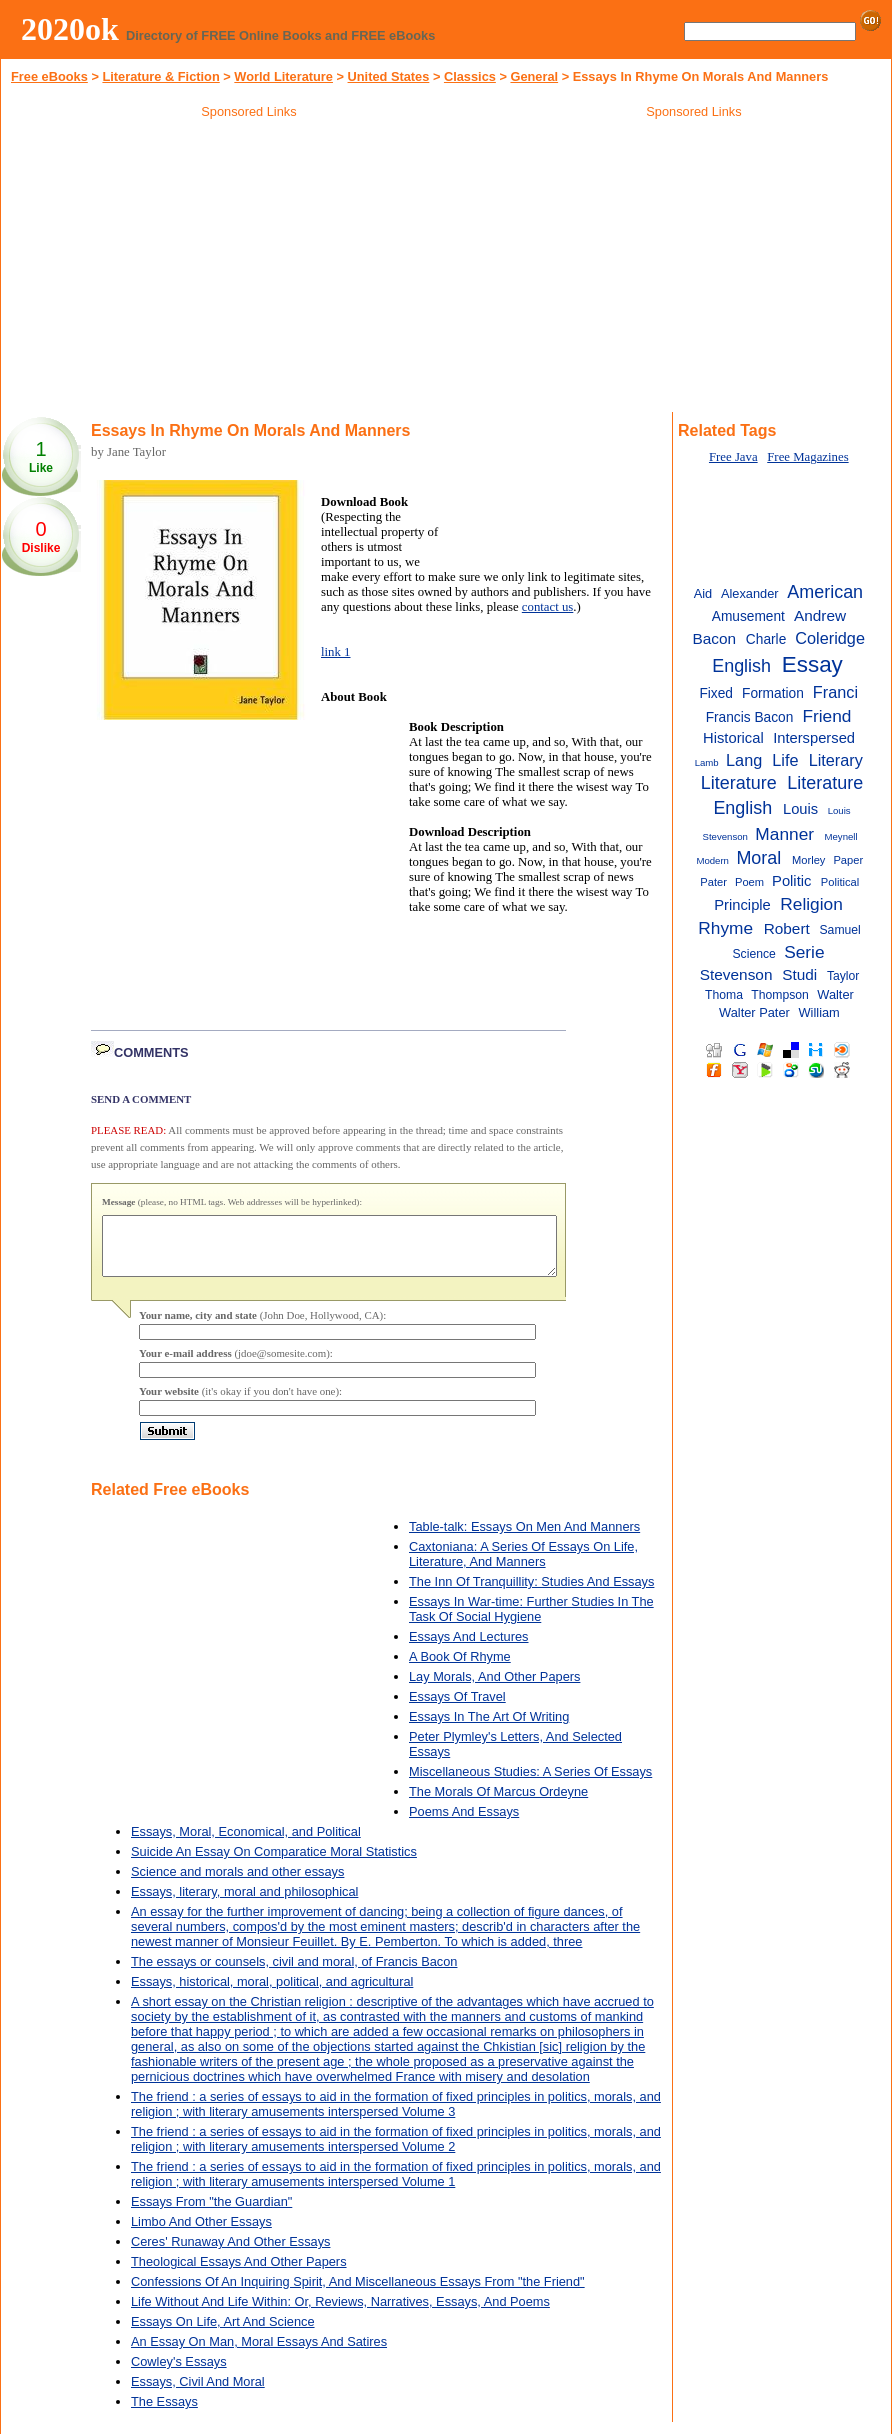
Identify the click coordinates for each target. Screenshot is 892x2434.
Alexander (750, 593)
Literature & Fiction (160, 76)
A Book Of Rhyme (460, 1668)
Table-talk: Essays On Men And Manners (524, 1538)
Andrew (820, 615)
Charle (766, 639)
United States (389, 76)
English (741, 666)
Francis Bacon (750, 717)
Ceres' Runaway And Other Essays (230, 2253)
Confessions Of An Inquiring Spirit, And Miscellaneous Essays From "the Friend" (358, 2293)
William (819, 1012)
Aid (703, 593)
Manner (784, 834)
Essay (812, 664)
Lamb (707, 762)
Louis (800, 809)
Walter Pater (754, 1012)
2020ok (70, 29)
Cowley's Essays (179, 2373)
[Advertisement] (249, 269)
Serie (804, 952)
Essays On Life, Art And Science (223, 2333)
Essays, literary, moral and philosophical (244, 1903)
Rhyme (725, 928)
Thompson (780, 995)
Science (753, 954)
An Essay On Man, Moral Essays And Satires (259, 2353)
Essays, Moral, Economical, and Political (246, 1843)
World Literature (283, 76)
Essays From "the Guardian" (211, 2213)
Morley (808, 860)
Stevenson (736, 974)
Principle (742, 905)
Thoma (724, 995)
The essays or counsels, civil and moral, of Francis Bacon (294, 1973)
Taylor (843, 976)
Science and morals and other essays (237, 1883)
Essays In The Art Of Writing (489, 1728)
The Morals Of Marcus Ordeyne (498, 1803)
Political (840, 882)
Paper (848, 860)
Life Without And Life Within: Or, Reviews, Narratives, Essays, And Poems (340, 2313)
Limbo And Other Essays (201, 2233)
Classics (470, 76)
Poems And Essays (464, 1823)
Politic (791, 881)
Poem (749, 882)
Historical (733, 738)
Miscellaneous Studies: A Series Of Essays (530, 1783)
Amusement (748, 616)
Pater (713, 882)
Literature (739, 783)
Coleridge (830, 638)
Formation (773, 693)
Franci (835, 692)
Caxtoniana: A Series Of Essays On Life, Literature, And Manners (523, 1566)
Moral (758, 858)
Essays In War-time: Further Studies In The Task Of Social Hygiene (531, 1621)
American (825, 592)
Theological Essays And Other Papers (239, 2273)
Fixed (716, 693)
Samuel (840, 930)
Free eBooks (49, 76)
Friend (826, 716)
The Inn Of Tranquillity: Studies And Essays (531, 1593)
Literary (836, 760)
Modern (712, 860)
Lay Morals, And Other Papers (494, 1688)
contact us (548, 607)
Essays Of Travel (457, 1708)
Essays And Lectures (469, 1648)
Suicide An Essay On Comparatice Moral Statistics (274, 1863)
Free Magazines (807, 457)
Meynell (841, 836)
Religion (811, 904)
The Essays (164, 2413)
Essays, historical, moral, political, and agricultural (272, 1993)
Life (785, 760)
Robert (787, 928)
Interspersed (814, 738)
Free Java (733, 457)
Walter (835, 994)
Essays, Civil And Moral (198, 2393)
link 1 (336, 652)
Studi (799, 974)
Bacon (715, 638)
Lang (744, 760)
